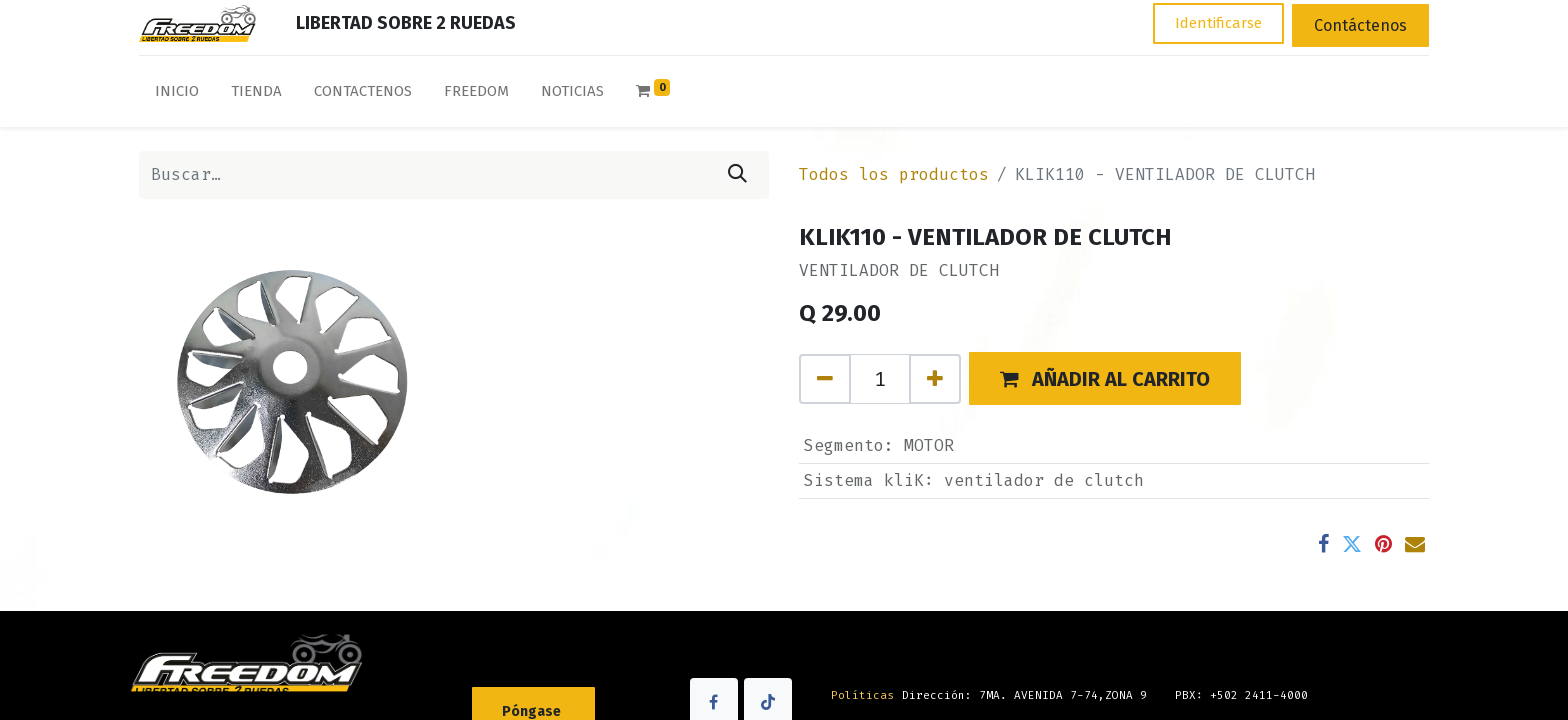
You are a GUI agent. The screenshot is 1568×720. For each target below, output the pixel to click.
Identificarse (1218, 23)
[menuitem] (177, 95)
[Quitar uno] (825, 379)
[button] (1105, 378)
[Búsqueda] (737, 175)
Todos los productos (894, 174)
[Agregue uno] (935, 379)
